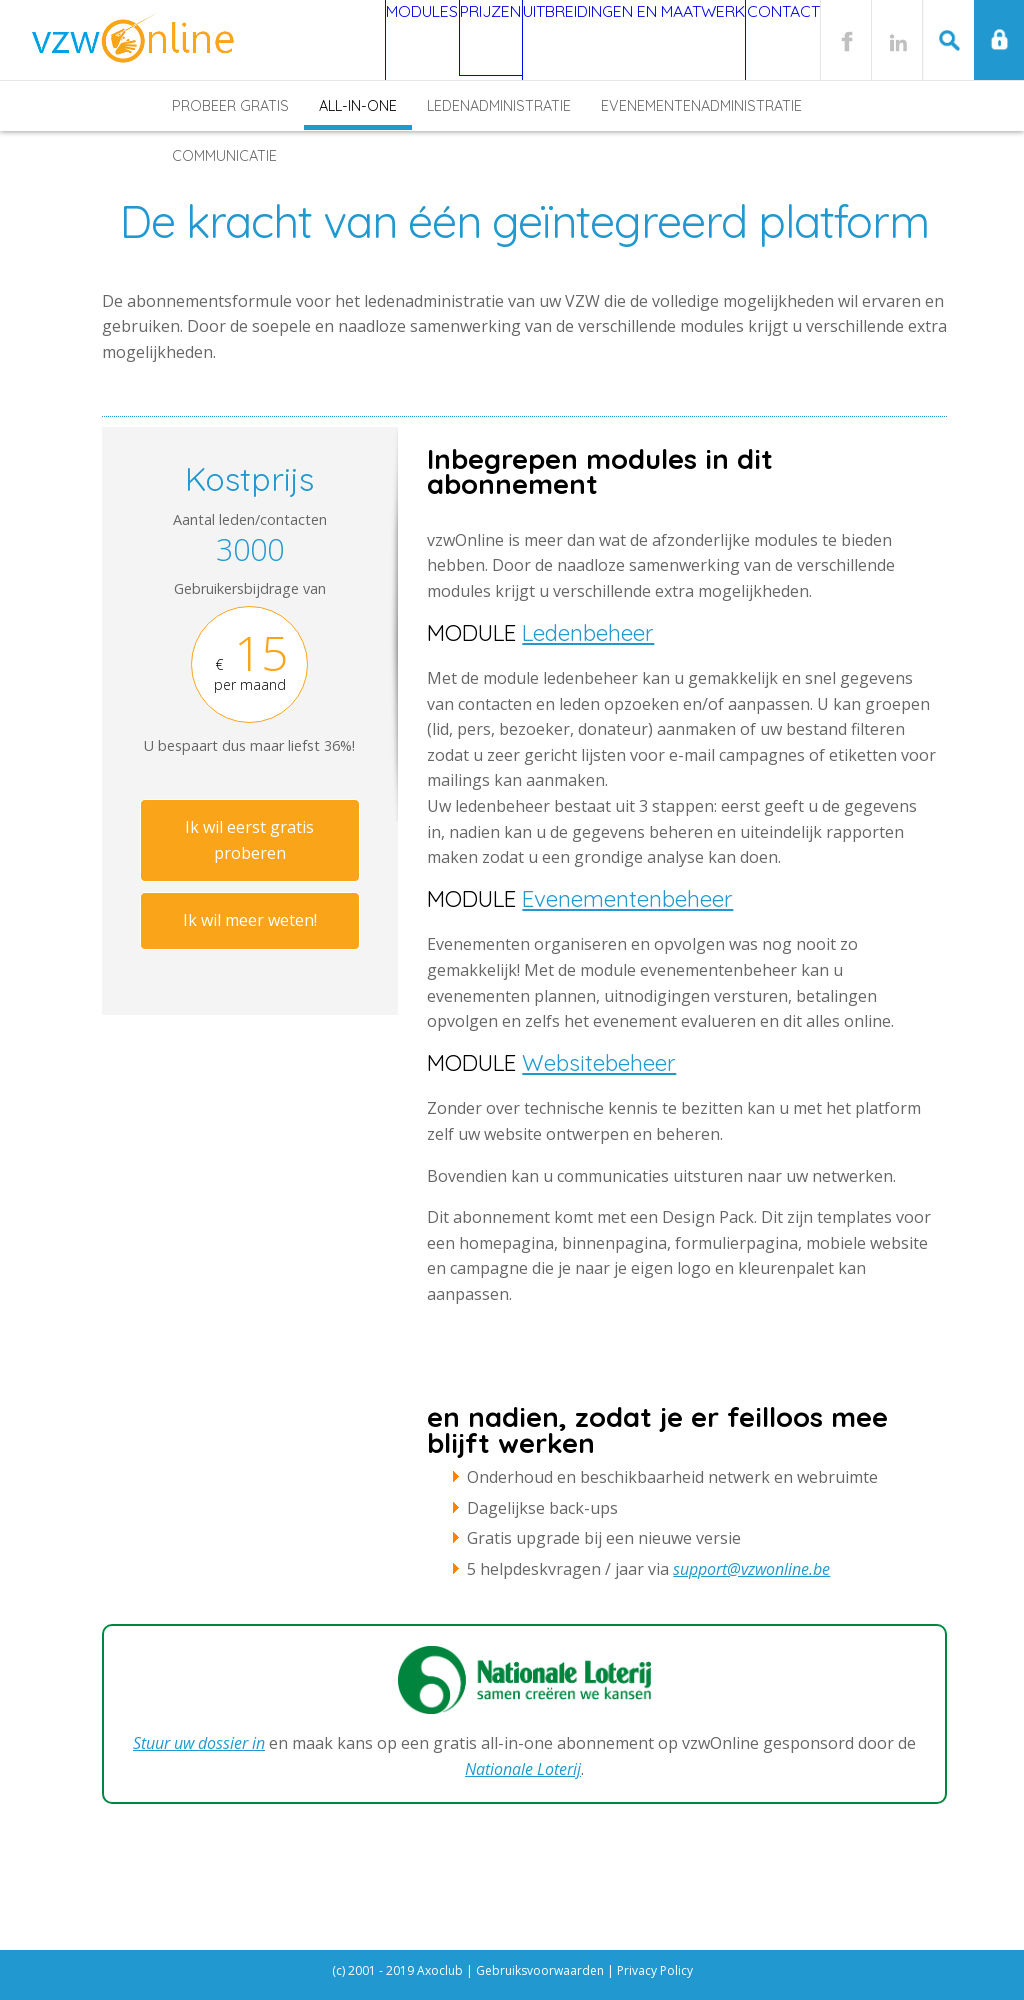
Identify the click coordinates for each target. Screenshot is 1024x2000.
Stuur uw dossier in (199, 1743)
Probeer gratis (230, 106)
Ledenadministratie (499, 106)
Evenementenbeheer (627, 899)
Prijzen (433, 40)
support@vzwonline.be (751, 1569)
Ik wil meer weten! (250, 920)
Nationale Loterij (523, 1769)
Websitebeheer (599, 1063)
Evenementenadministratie (701, 106)
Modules (338, 40)
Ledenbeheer (588, 633)
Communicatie (224, 156)
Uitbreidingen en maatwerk (601, 40)
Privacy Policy (655, 1970)
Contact (772, 40)
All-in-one (358, 106)
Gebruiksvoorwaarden (540, 1970)
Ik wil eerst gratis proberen (249, 840)
